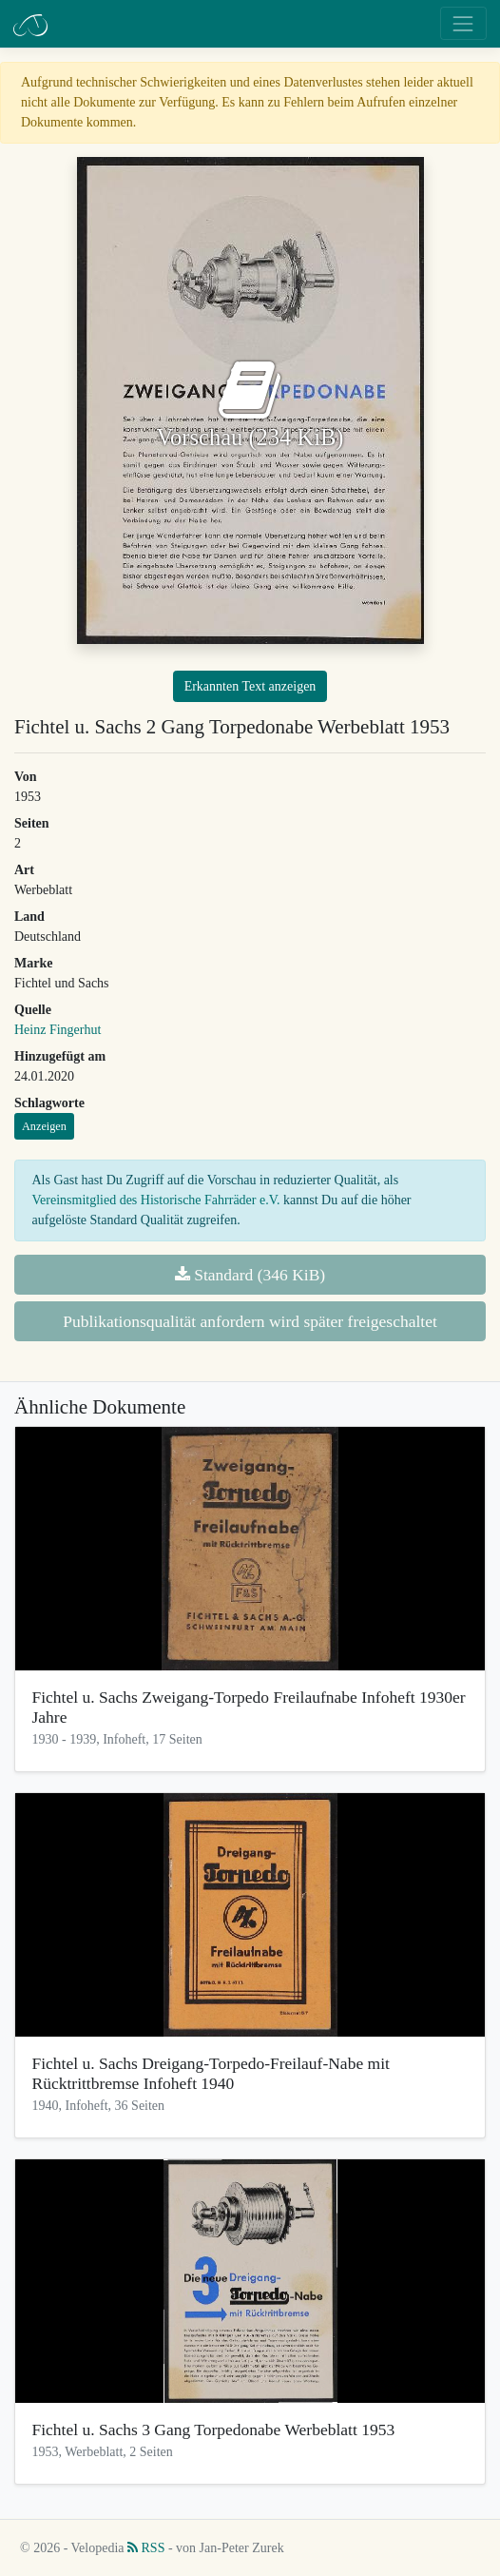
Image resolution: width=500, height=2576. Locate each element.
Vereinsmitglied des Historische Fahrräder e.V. (156, 1200)
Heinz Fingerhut (57, 1030)
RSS (145, 2548)
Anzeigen (44, 1126)
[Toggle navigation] (463, 23)
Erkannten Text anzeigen (250, 686)
